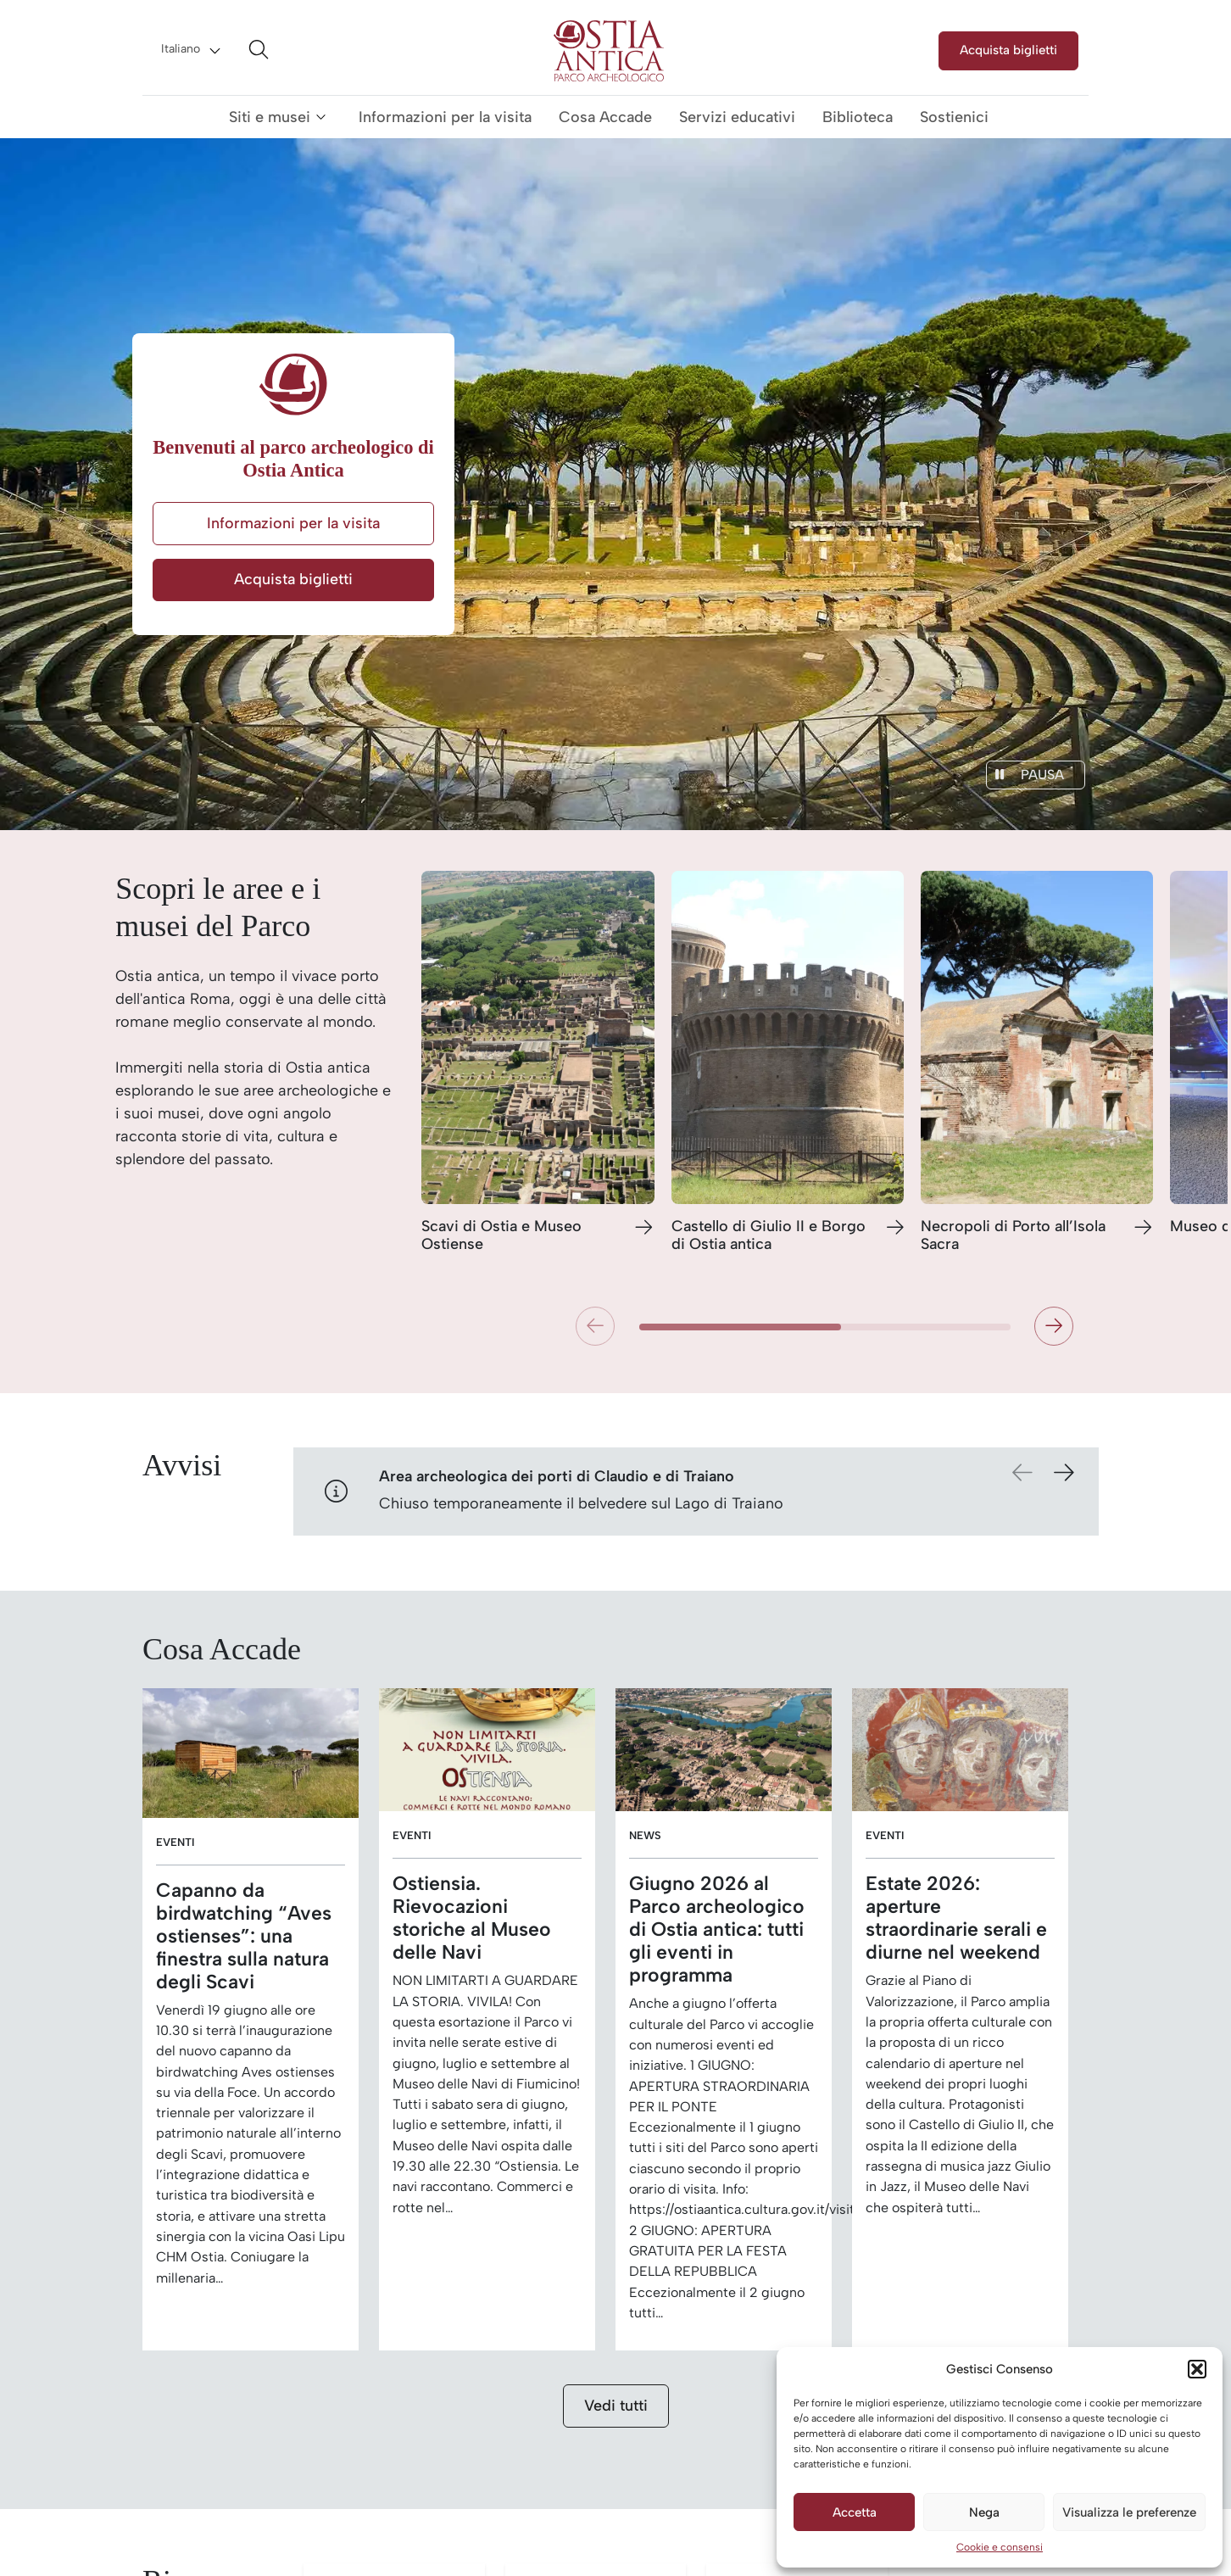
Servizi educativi (737, 117)
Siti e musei (269, 117)
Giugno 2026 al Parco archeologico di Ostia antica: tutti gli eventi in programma (717, 1929)
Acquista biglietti (1008, 50)
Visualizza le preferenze (1129, 2512)
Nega (984, 2512)
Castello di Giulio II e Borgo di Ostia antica (768, 1236)
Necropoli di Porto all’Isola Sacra (1013, 1236)
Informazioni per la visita (445, 117)
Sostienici (954, 117)
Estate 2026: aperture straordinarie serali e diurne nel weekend (956, 1918)
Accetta (855, 2512)
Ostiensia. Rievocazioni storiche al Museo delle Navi (472, 1918)
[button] (1197, 2369)
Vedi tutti (616, 2405)
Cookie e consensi (999, 2547)
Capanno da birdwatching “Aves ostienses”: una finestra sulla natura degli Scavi (243, 1936)
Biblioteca (857, 117)
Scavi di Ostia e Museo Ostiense (501, 1236)
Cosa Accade (605, 117)
